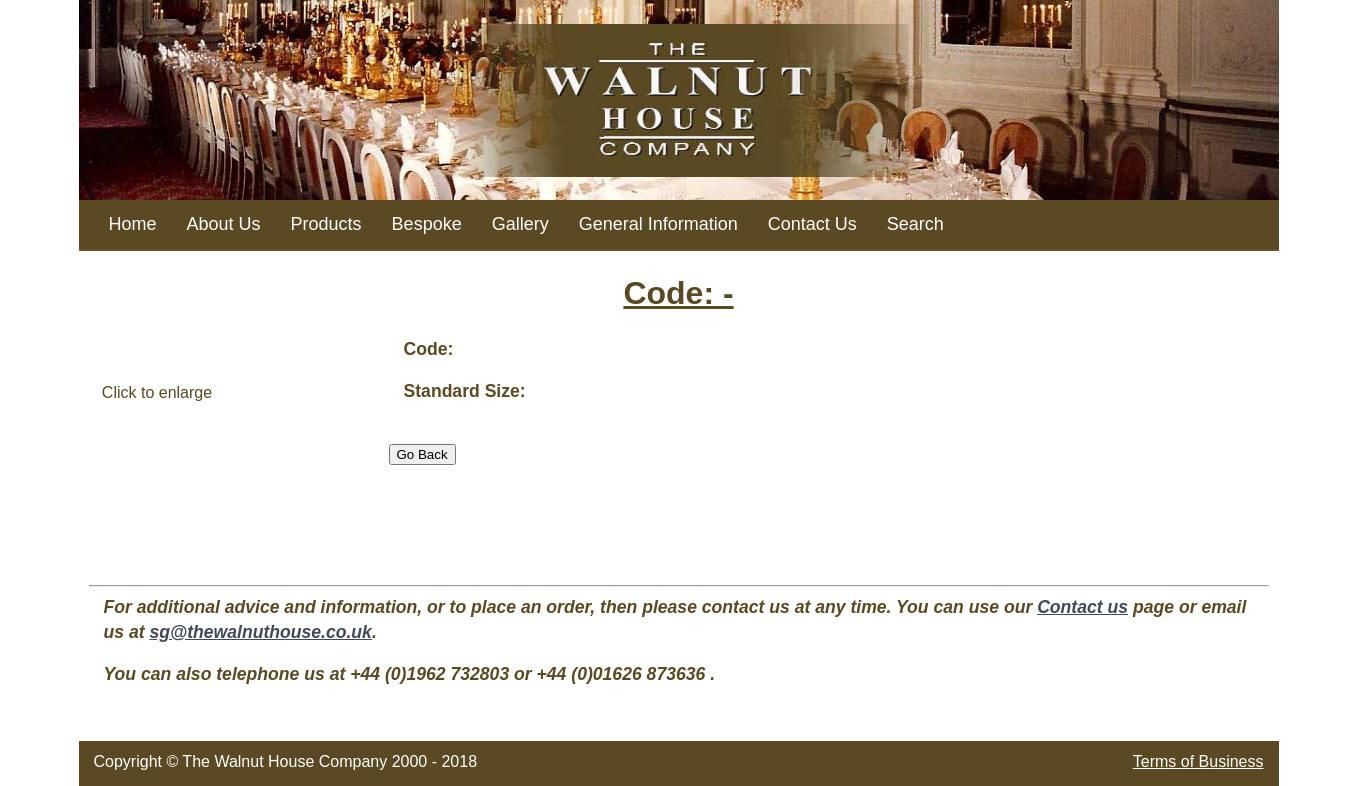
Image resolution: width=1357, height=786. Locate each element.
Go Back (422, 454)
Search (915, 224)
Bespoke (427, 224)
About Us (224, 224)
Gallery (520, 224)
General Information (658, 224)
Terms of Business (1198, 761)
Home (133, 224)
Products (326, 224)
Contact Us (812, 224)
